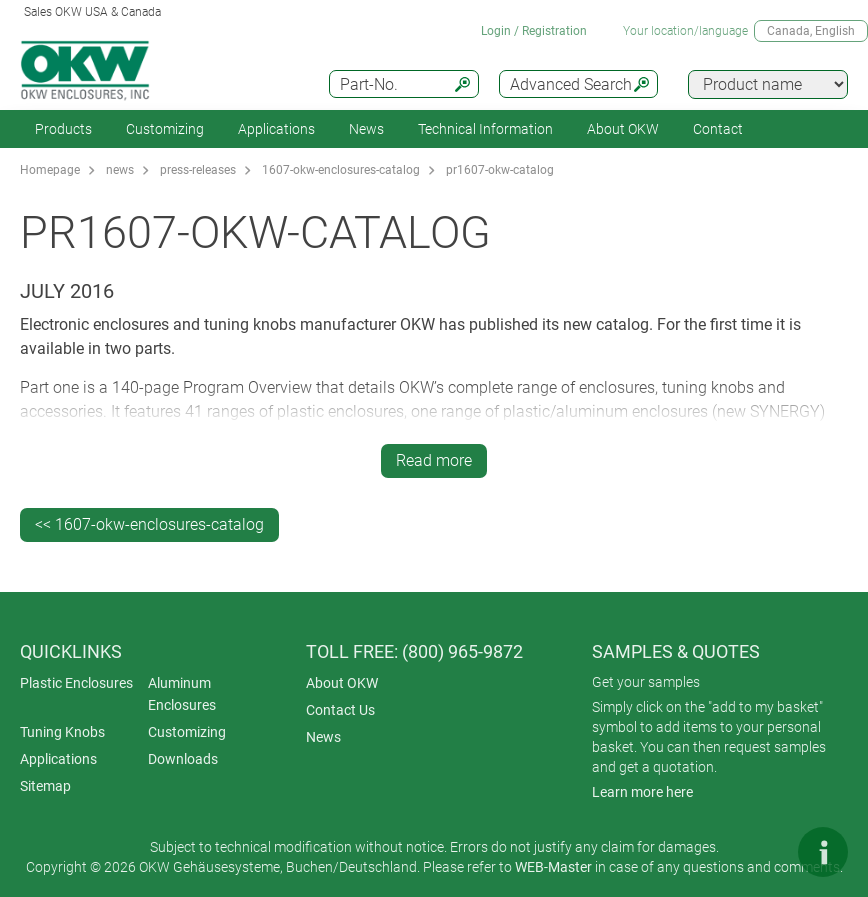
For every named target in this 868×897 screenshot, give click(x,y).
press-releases (198, 170)
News (366, 129)
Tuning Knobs (62, 732)
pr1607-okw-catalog (500, 170)
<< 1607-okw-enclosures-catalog (149, 524)
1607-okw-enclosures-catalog (341, 170)
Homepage (50, 170)
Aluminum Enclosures (182, 694)
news (120, 170)
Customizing (165, 129)
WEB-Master (553, 867)
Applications (276, 129)
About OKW (342, 683)
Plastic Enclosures (76, 683)
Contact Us (340, 710)
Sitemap (45, 786)
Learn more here (642, 792)
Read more (434, 460)
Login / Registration (534, 31)
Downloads (183, 759)
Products (63, 129)
